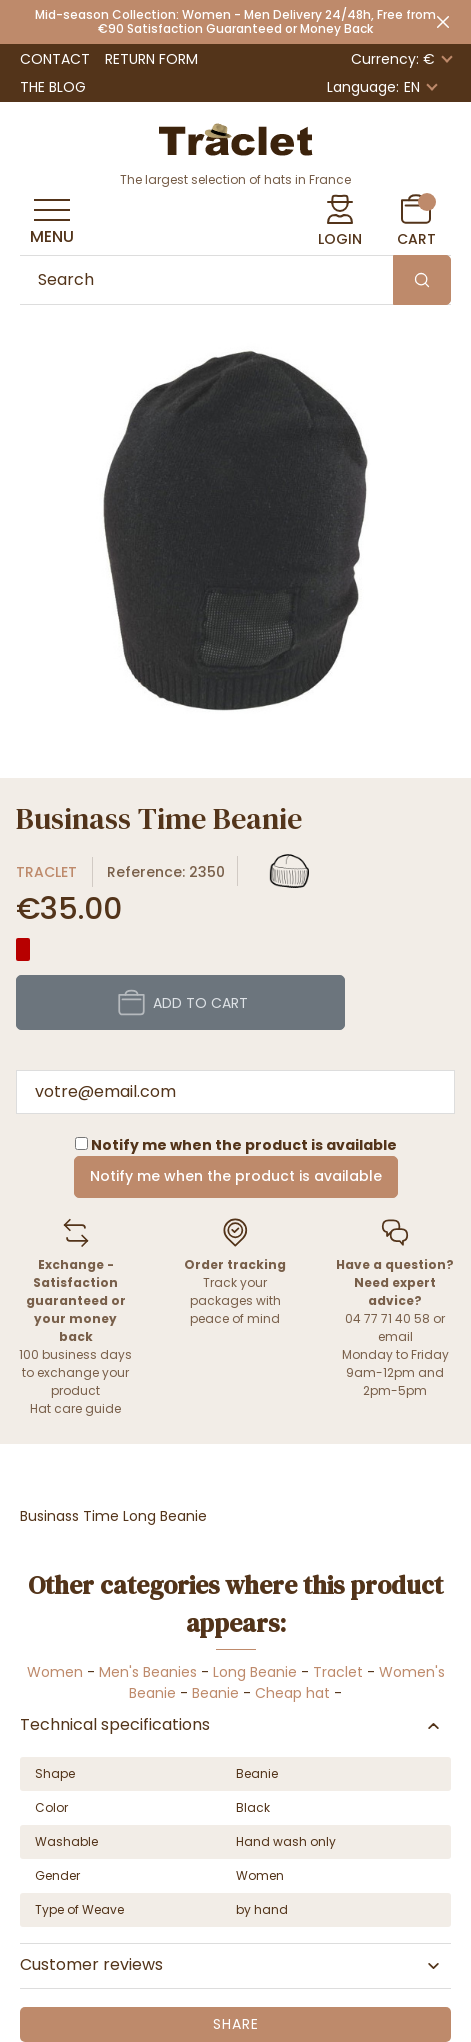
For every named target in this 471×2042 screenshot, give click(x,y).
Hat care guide (75, 1408)
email (395, 1336)
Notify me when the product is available (236, 1176)
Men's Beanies (148, 1672)
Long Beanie (255, 1672)
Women (55, 1672)
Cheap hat (292, 1693)
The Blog (53, 87)
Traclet (46, 872)
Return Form (151, 59)
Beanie (215, 1693)
